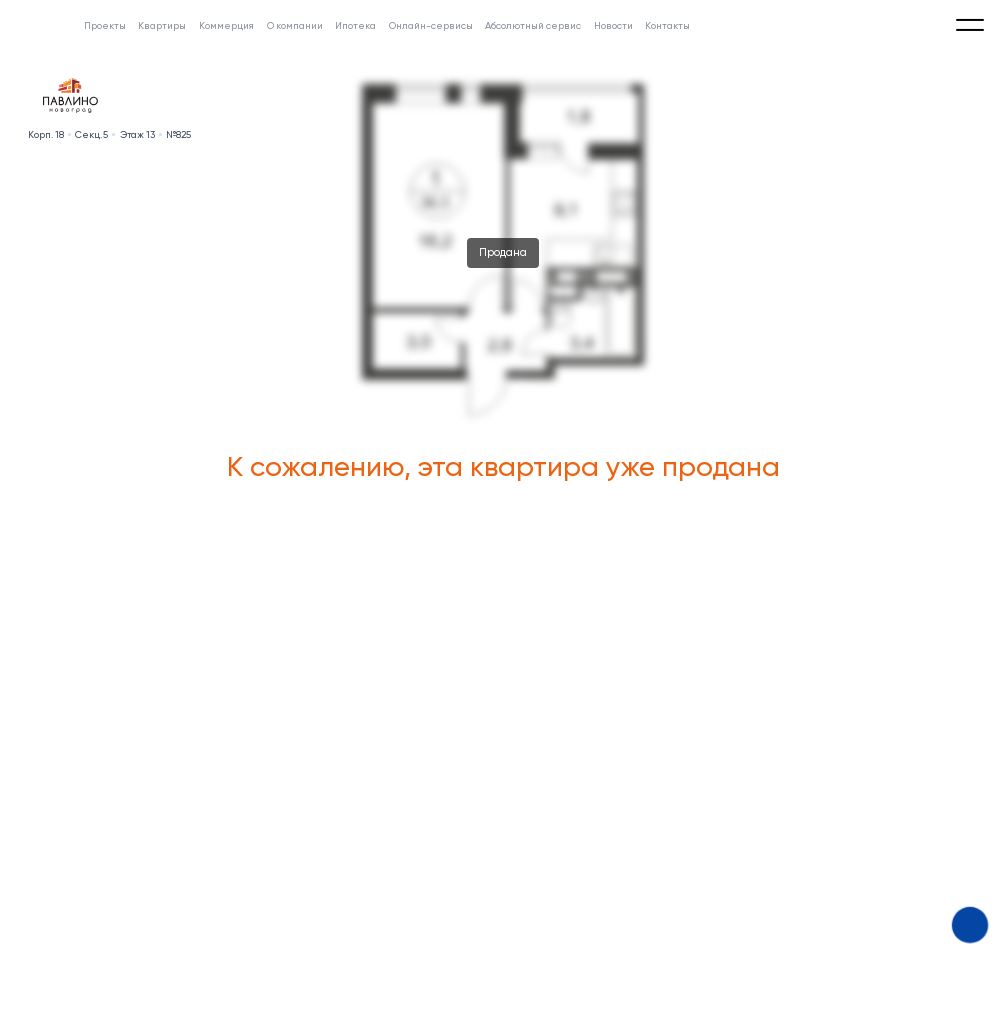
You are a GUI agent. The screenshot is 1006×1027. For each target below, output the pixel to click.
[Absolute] (39, 21)
